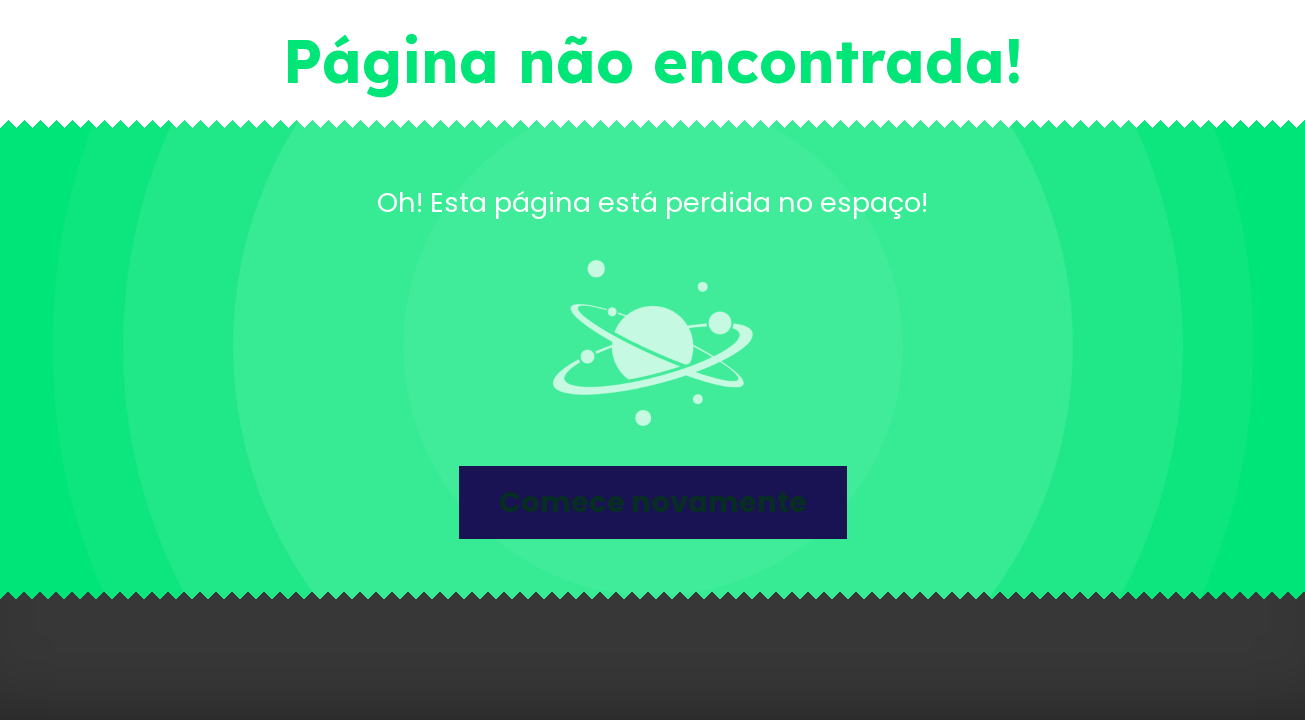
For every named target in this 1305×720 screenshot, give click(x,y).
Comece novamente (653, 502)
